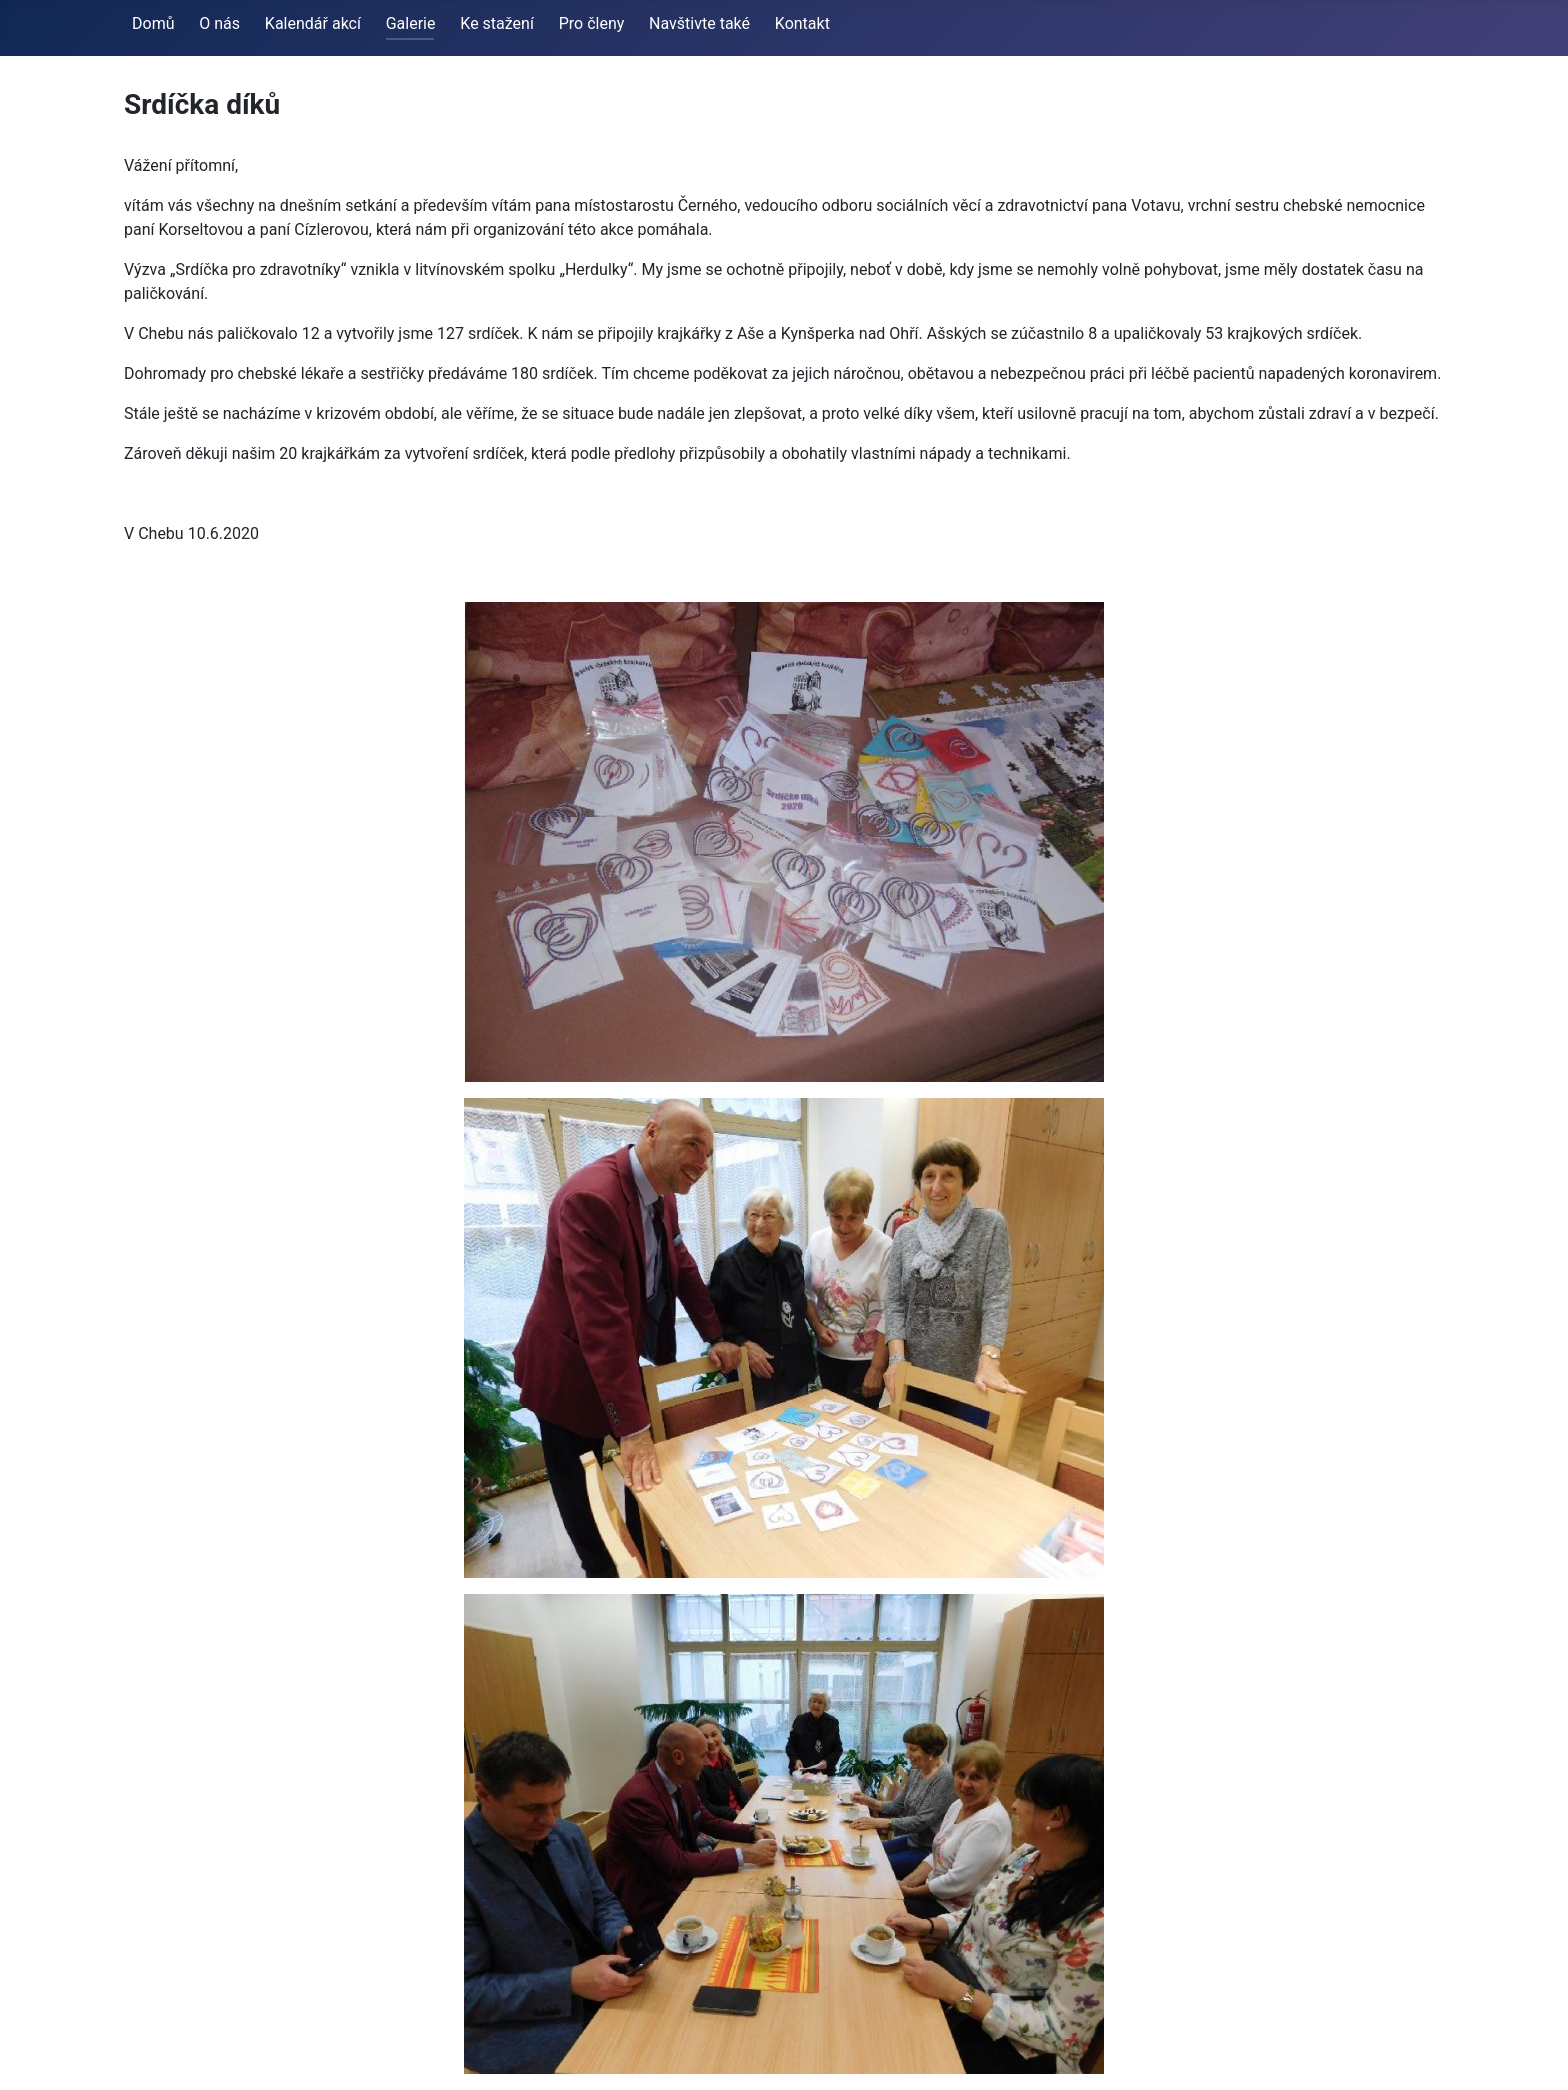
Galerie (411, 23)
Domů (153, 23)
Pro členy (592, 23)
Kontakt (802, 23)
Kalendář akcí (313, 23)
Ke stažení (497, 23)
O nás (219, 23)
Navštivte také (699, 23)
